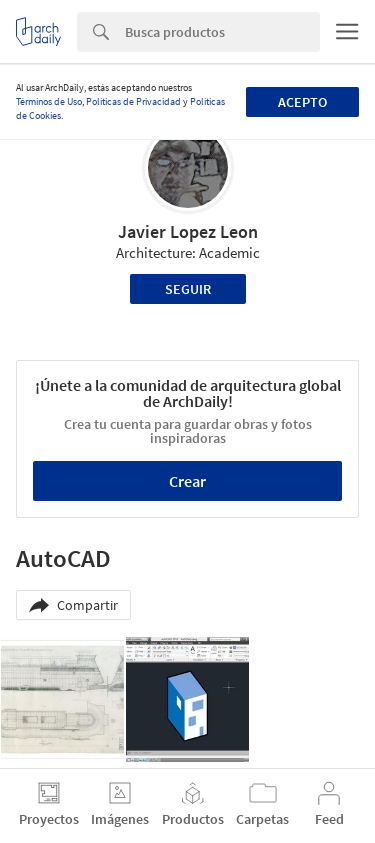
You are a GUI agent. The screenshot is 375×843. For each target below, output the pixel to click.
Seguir (188, 289)
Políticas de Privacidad (133, 101)
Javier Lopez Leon (188, 231)
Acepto (302, 102)
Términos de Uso (49, 101)
